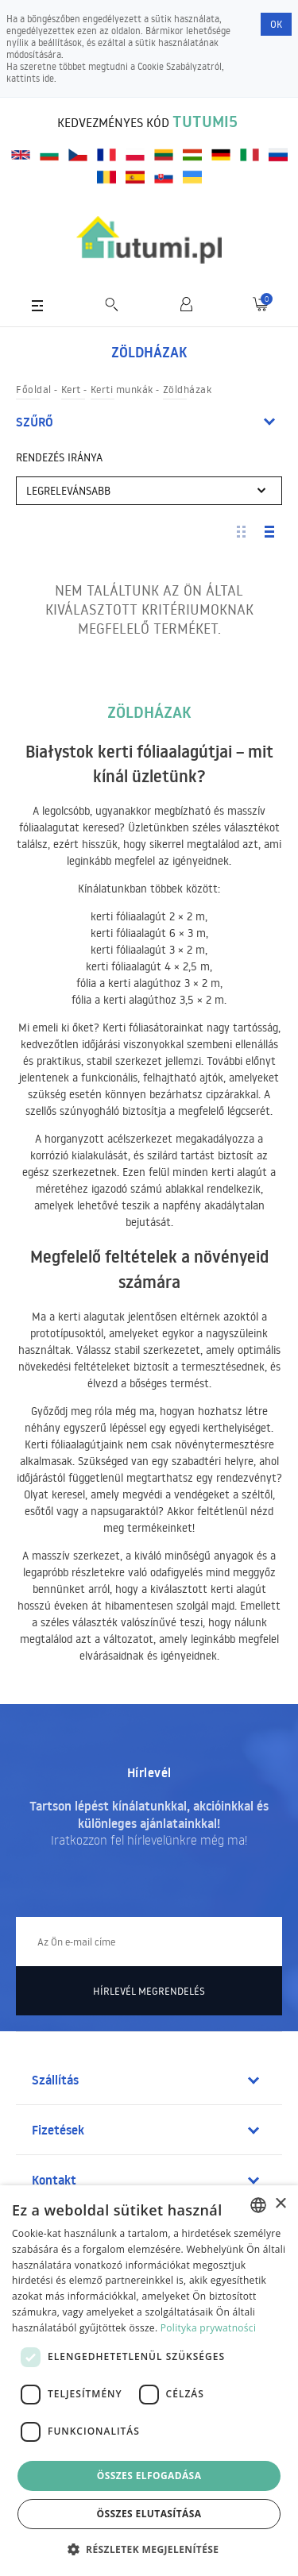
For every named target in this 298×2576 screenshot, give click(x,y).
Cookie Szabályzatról (179, 66)
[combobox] (258, 2205)
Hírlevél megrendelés (149, 1990)
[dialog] (149, 2380)
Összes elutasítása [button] (149, 2513)
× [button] (280, 2204)
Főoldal (34, 389)
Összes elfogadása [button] (149, 2475)
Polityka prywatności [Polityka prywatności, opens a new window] (208, 2328)
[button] (149, 2548)
